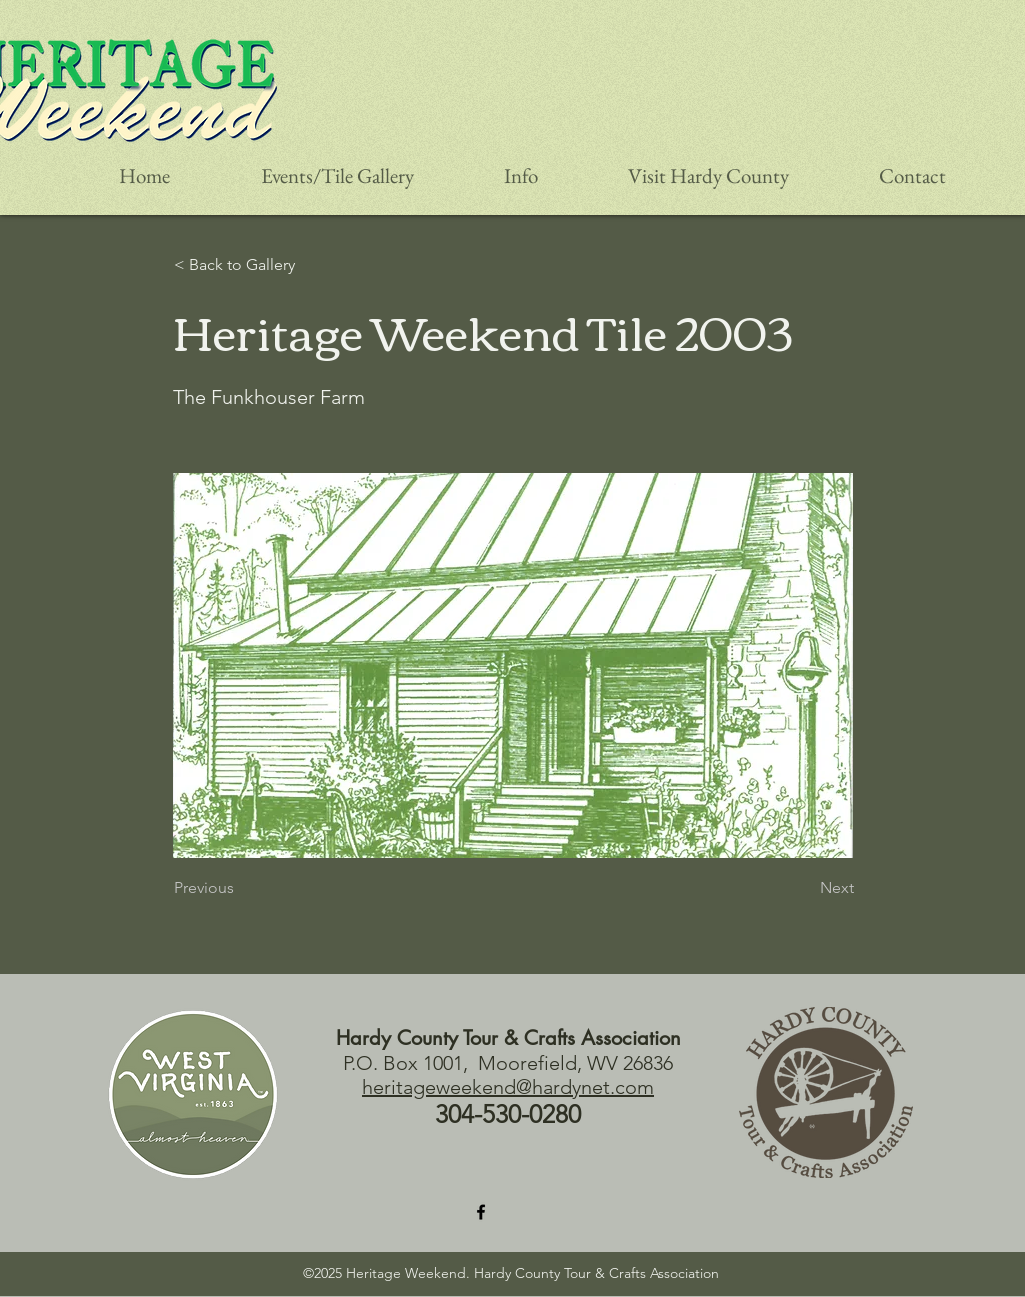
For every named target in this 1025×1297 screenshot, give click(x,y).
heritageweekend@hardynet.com (508, 1087)
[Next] (804, 888)
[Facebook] (481, 1212)
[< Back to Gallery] (256, 265)
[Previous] (240, 888)
